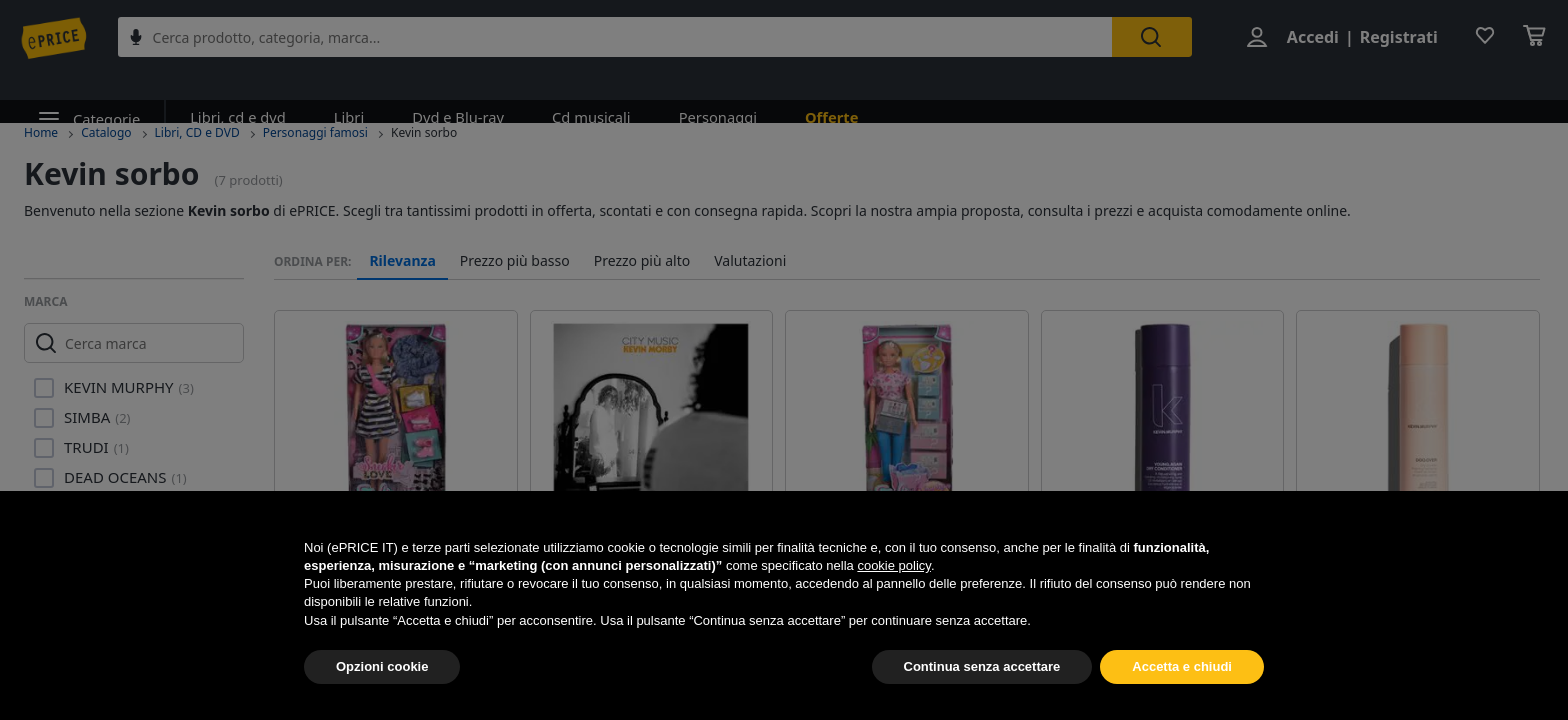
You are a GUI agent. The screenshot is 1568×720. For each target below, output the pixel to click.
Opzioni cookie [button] (382, 666)
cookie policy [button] (893, 565)
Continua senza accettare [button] (982, 666)
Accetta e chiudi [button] (1182, 666)
